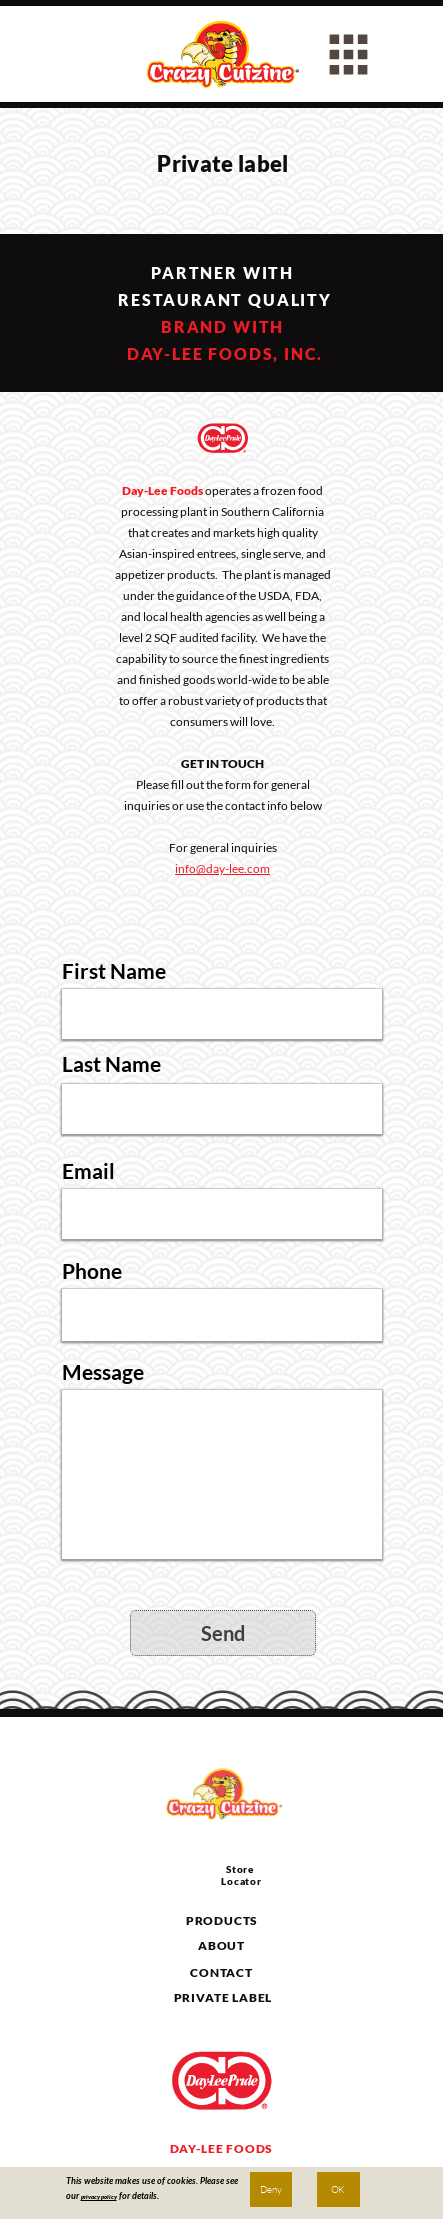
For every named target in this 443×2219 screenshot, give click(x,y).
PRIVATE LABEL (223, 1997)
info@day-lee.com (222, 868)
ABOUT (221, 1945)
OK (338, 2189)
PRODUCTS (222, 1920)
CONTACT (221, 1972)
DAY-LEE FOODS (222, 2148)
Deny (270, 2189)
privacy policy (99, 2196)
